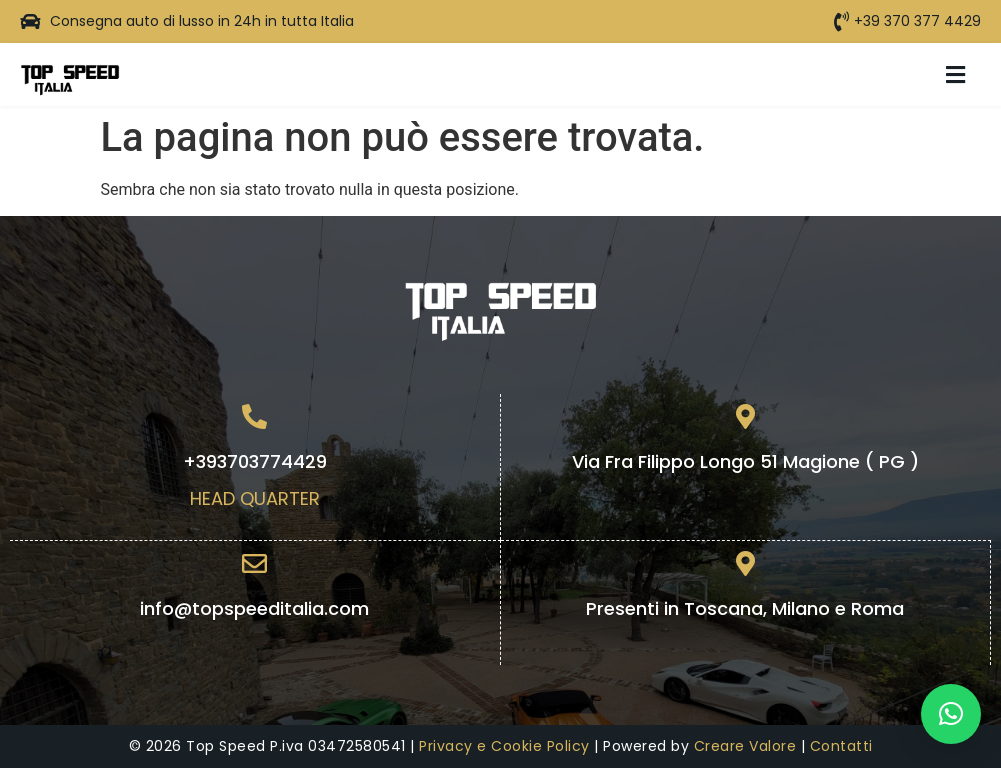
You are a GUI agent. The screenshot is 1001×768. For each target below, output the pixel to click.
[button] (956, 74)
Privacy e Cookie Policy (504, 746)
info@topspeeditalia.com (254, 608)
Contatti (841, 746)
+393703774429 (255, 461)
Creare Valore (745, 746)
